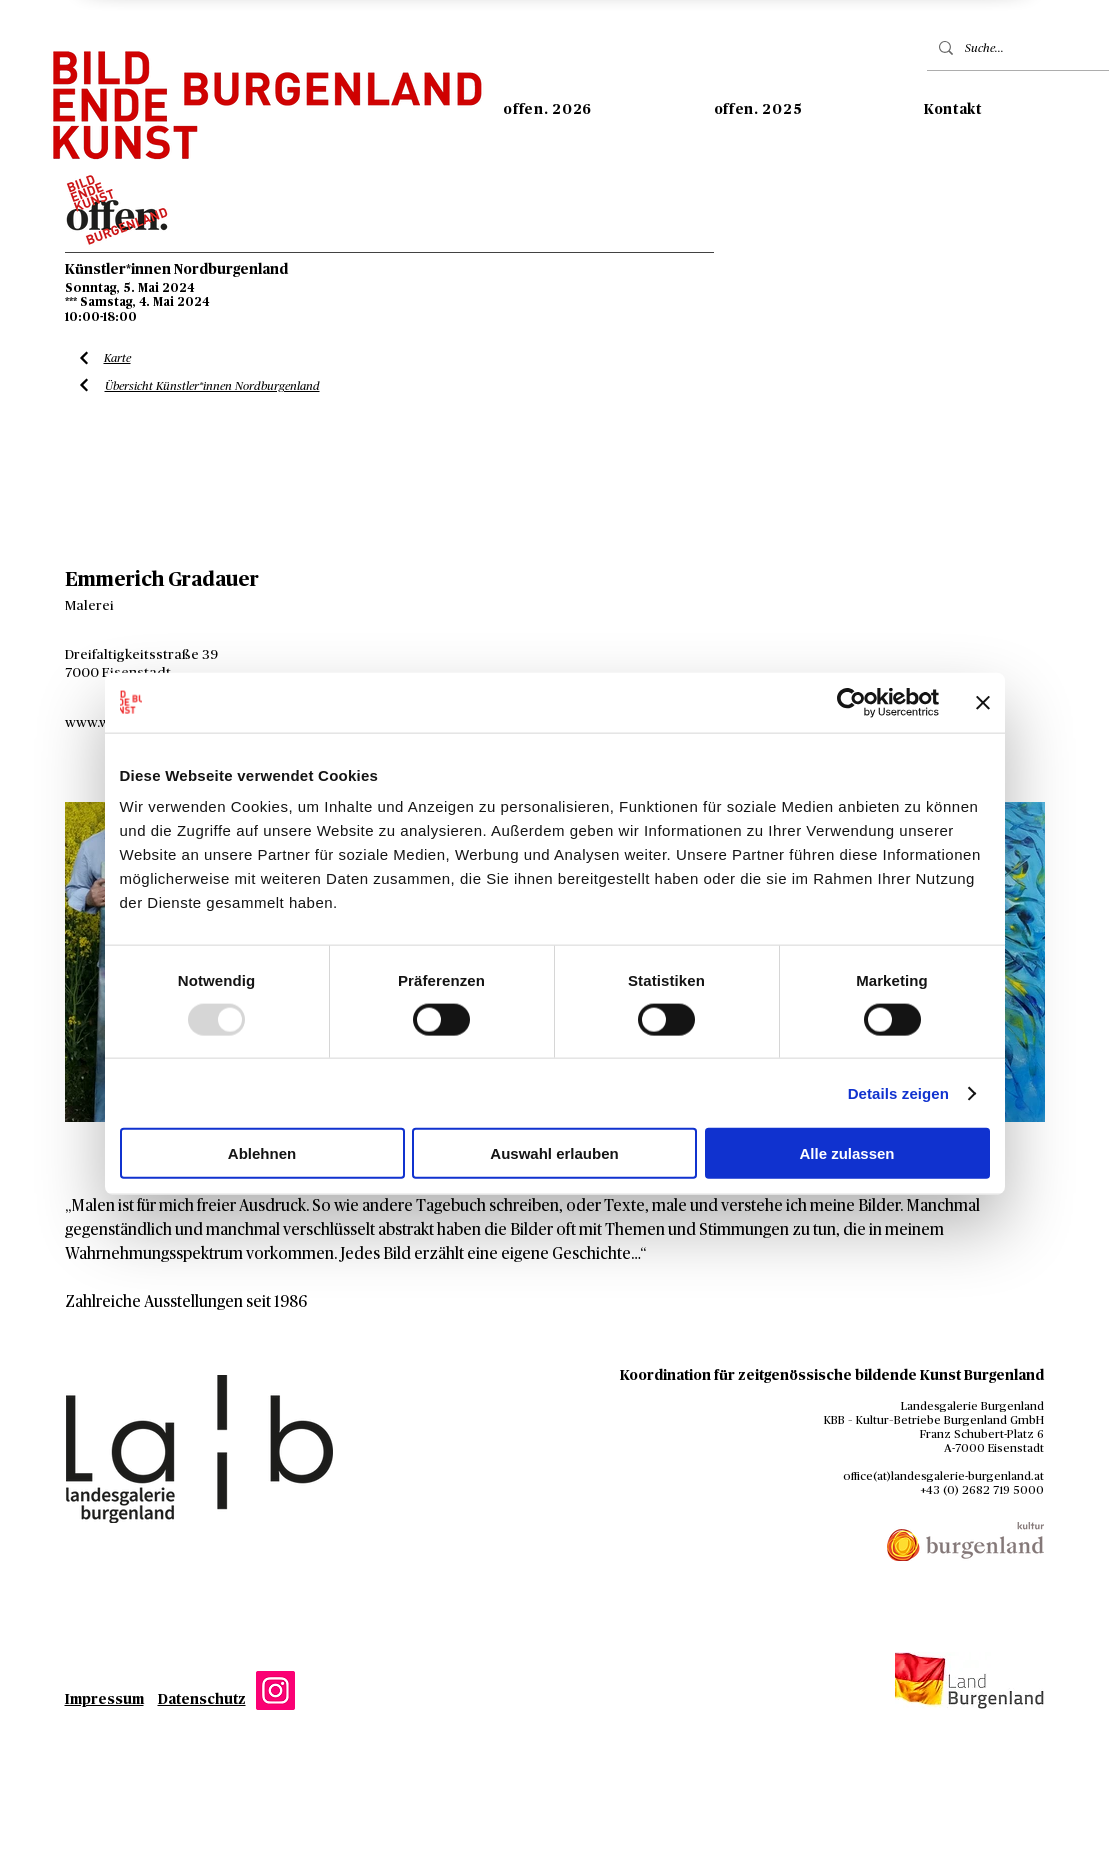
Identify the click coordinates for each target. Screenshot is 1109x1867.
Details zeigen (898, 1092)
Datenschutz (202, 1700)
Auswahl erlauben (554, 1153)
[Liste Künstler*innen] (84, 358)
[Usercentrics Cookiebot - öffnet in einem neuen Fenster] (851, 702)
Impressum (104, 1700)
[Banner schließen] (983, 702)
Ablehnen (262, 1153)
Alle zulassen (846, 1153)
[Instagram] (275, 1690)
